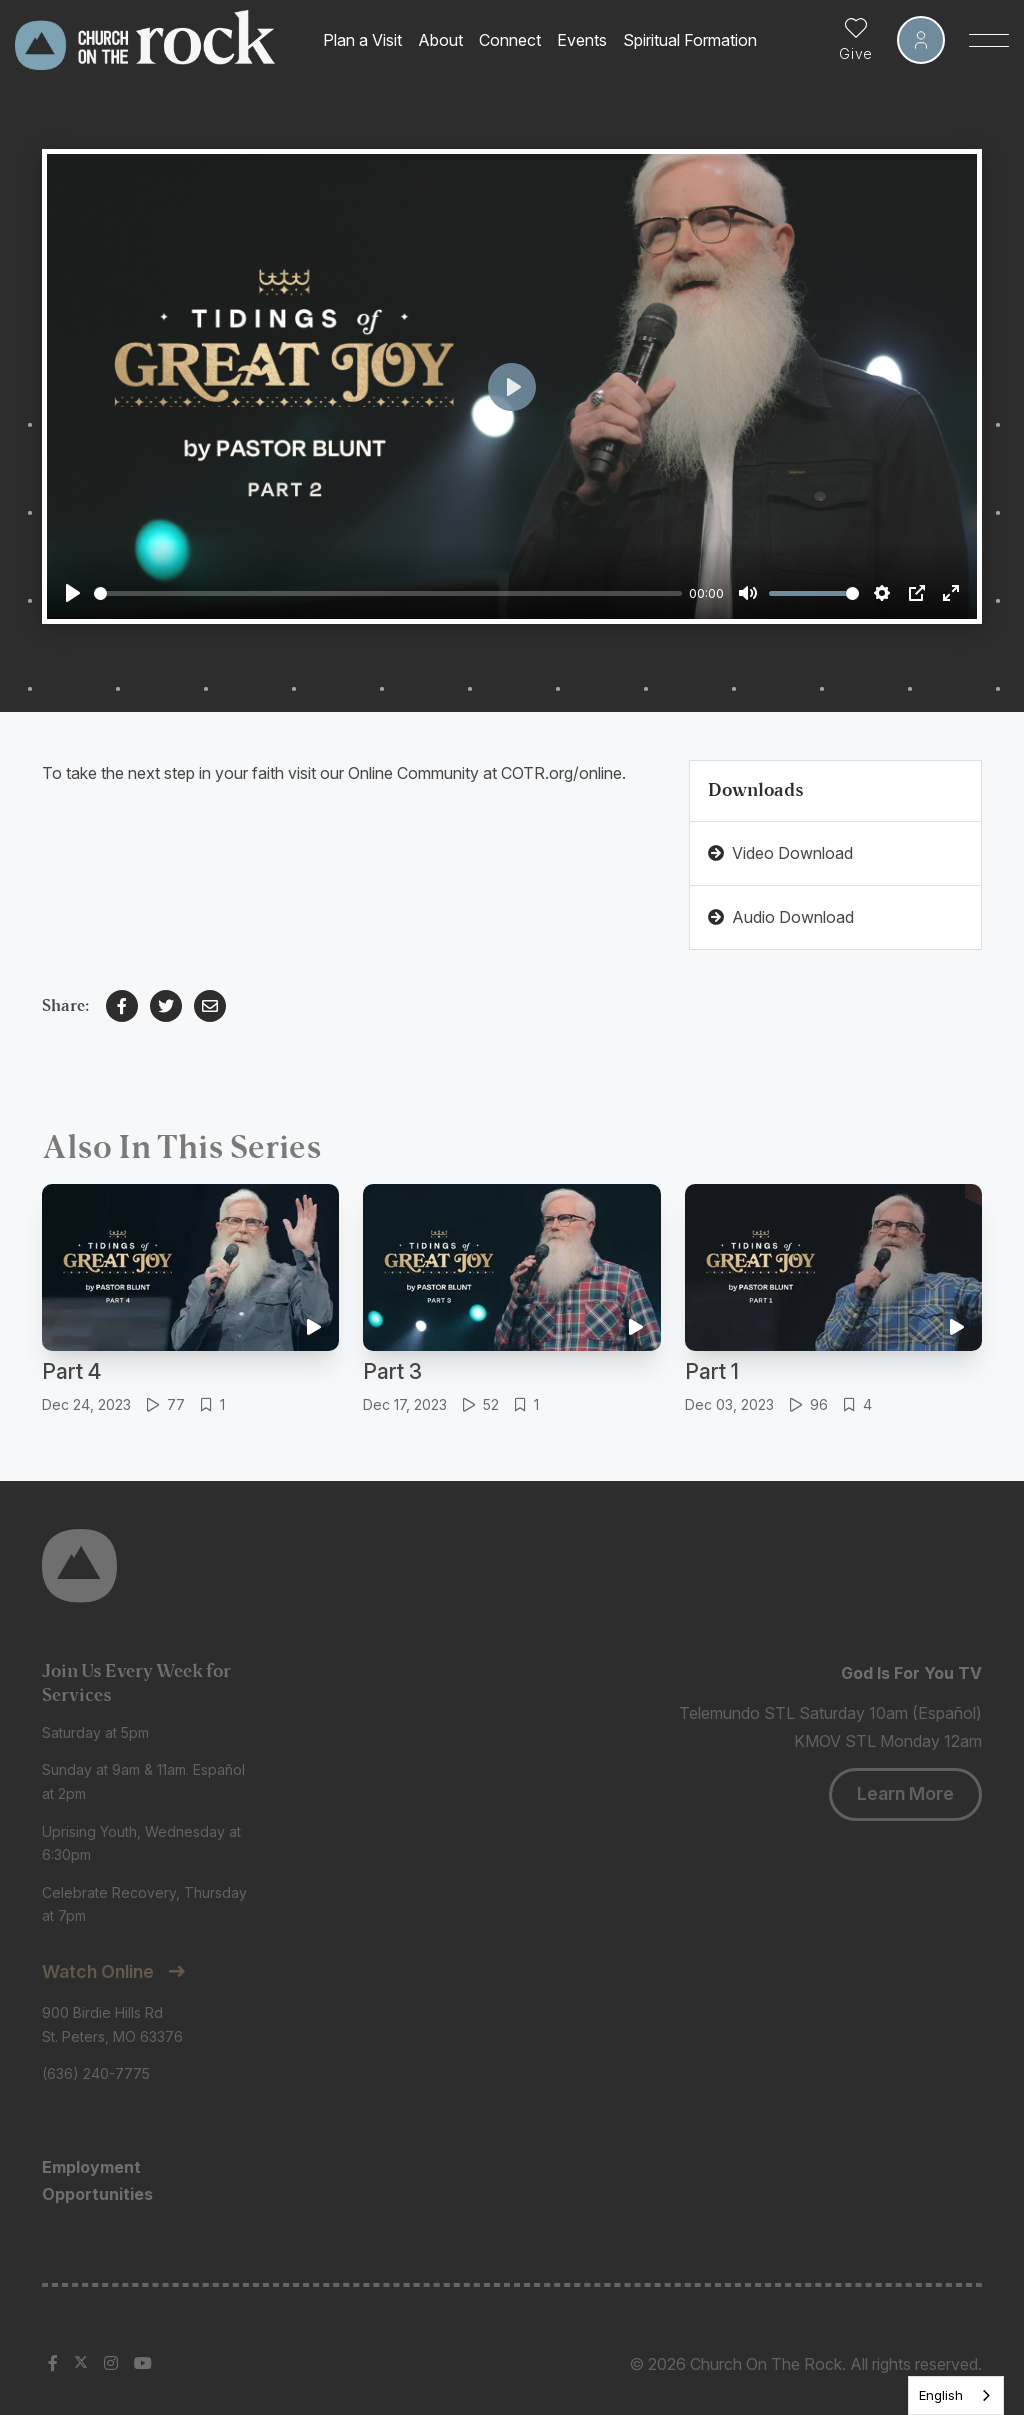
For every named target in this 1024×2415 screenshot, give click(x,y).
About (440, 40)
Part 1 (712, 1371)
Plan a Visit (362, 40)
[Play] (73, 593)
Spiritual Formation (690, 40)
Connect (510, 40)
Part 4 (71, 1371)
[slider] (388, 593)
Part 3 (392, 1371)
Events (582, 40)
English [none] (941, 2395)
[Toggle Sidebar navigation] (989, 40)
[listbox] (956, 2395)
